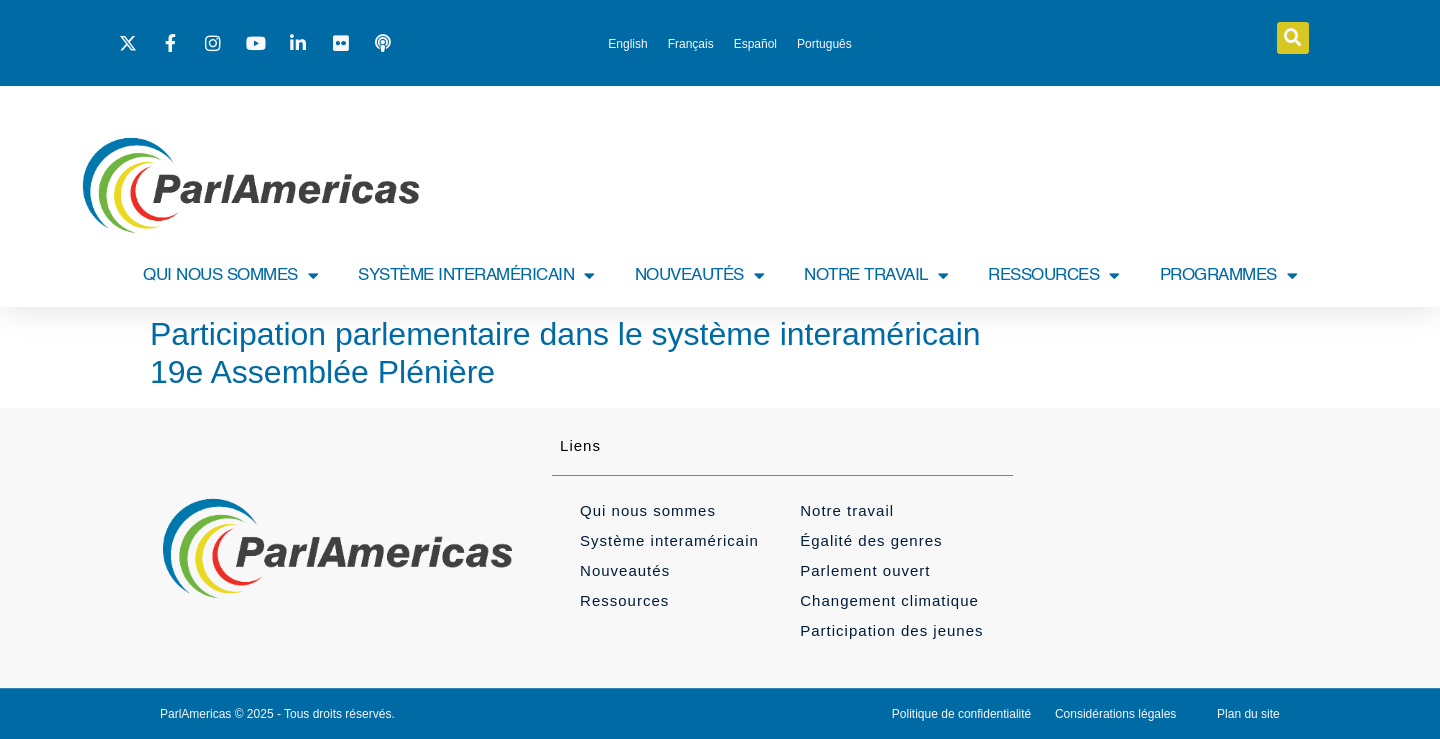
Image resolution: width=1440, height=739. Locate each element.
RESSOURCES (1054, 275)
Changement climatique (889, 600)
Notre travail (847, 510)
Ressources (624, 600)
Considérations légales (1115, 714)
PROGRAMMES (1229, 275)
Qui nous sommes (648, 510)
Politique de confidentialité (961, 714)
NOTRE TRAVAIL (876, 275)
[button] (1293, 38)
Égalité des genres (871, 540)
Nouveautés (625, 570)
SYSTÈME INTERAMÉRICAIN (476, 275)
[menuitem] (627, 44)
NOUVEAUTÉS (700, 275)
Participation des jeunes (891, 630)
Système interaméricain (669, 540)
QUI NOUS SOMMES (230, 275)
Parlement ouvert (865, 570)
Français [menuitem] (691, 44)
